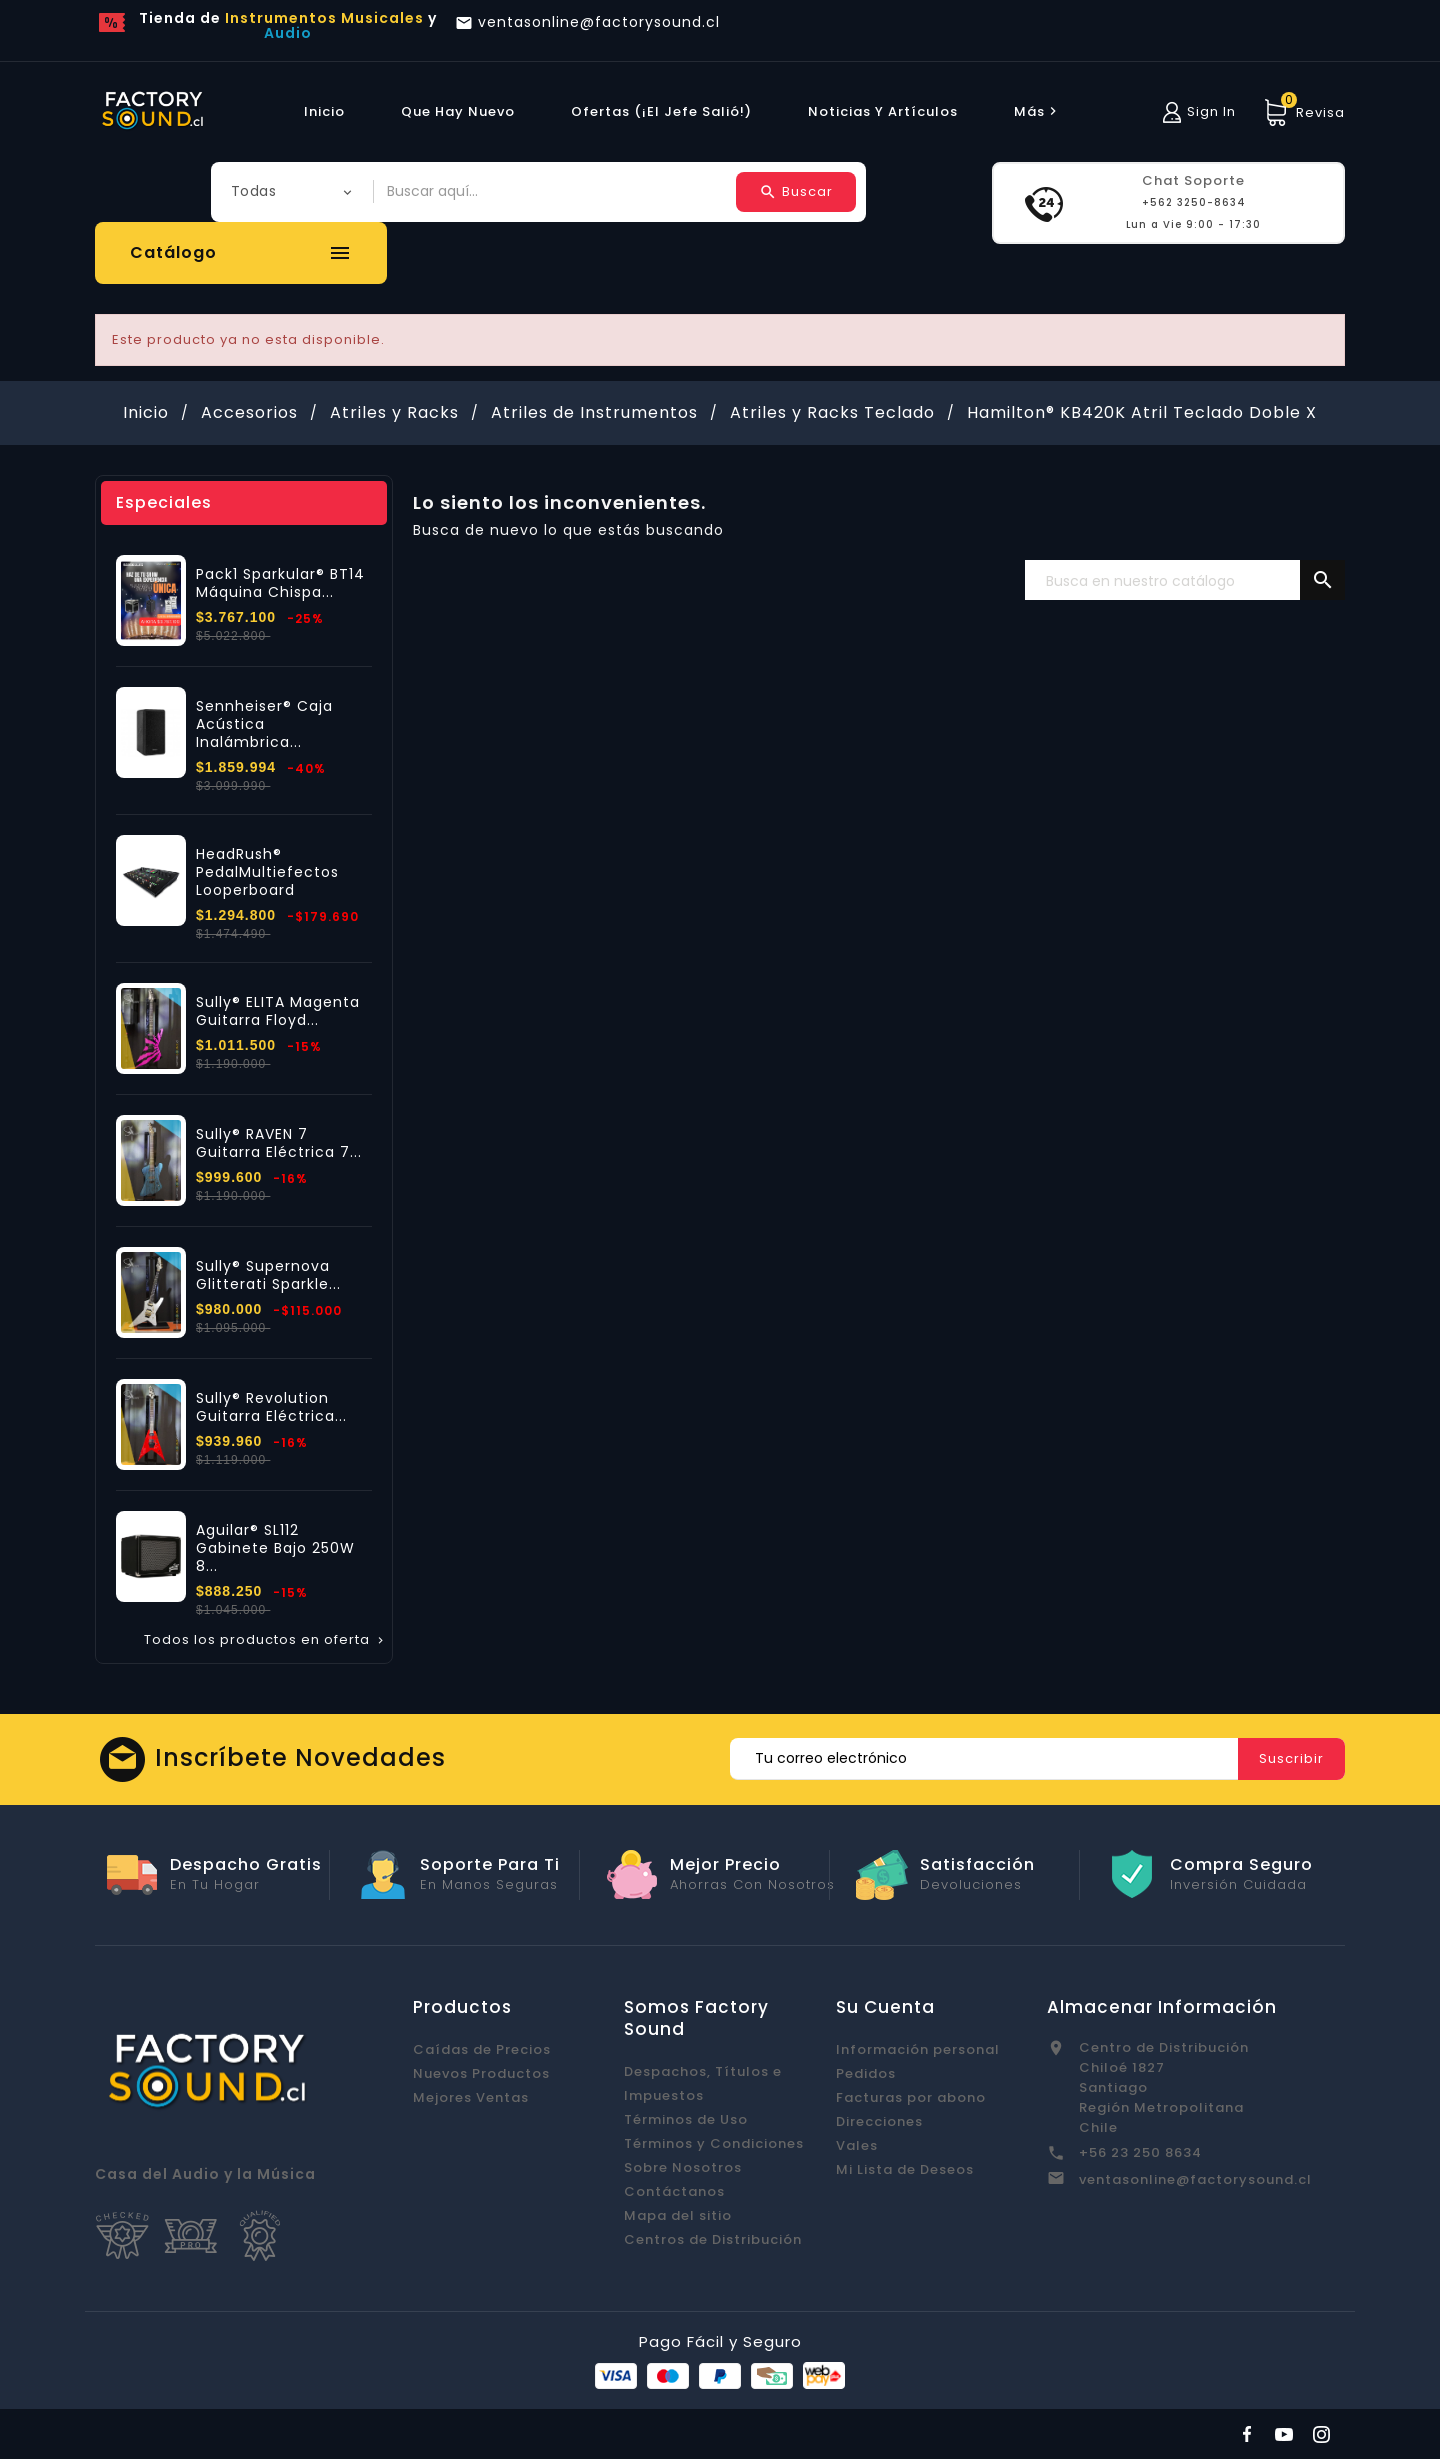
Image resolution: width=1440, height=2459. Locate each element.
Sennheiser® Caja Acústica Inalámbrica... (264, 724)
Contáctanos (674, 2191)
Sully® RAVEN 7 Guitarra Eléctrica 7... (279, 1143)
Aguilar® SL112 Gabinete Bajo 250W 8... (275, 1548)
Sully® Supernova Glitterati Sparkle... (268, 1275)
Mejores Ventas (471, 2097)
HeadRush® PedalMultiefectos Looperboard (267, 872)
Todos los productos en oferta (265, 1640)
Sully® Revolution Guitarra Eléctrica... (271, 1407)
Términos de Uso (686, 2119)
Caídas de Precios (482, 2049)
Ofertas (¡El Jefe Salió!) (661, 111)
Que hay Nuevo (458, 111)
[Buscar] (1185, 581)
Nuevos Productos (481, 2073)
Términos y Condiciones (714, 2143)
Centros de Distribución (713, 2239)
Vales (857, 2145)
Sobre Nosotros (683, 2167)
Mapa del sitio (678, 2215)
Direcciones (879, 2121)
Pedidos (866, 2073)
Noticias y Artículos (883, 111)
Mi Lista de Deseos (905, 2169)
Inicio (324, 111)
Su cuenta (885, 2007)
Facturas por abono (911, 2097)
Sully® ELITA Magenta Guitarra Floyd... (278, 1011)
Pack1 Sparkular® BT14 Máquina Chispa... (280, 583)
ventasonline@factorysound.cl (1195, 2179)
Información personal (918, 2049)
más (1038, 111)
